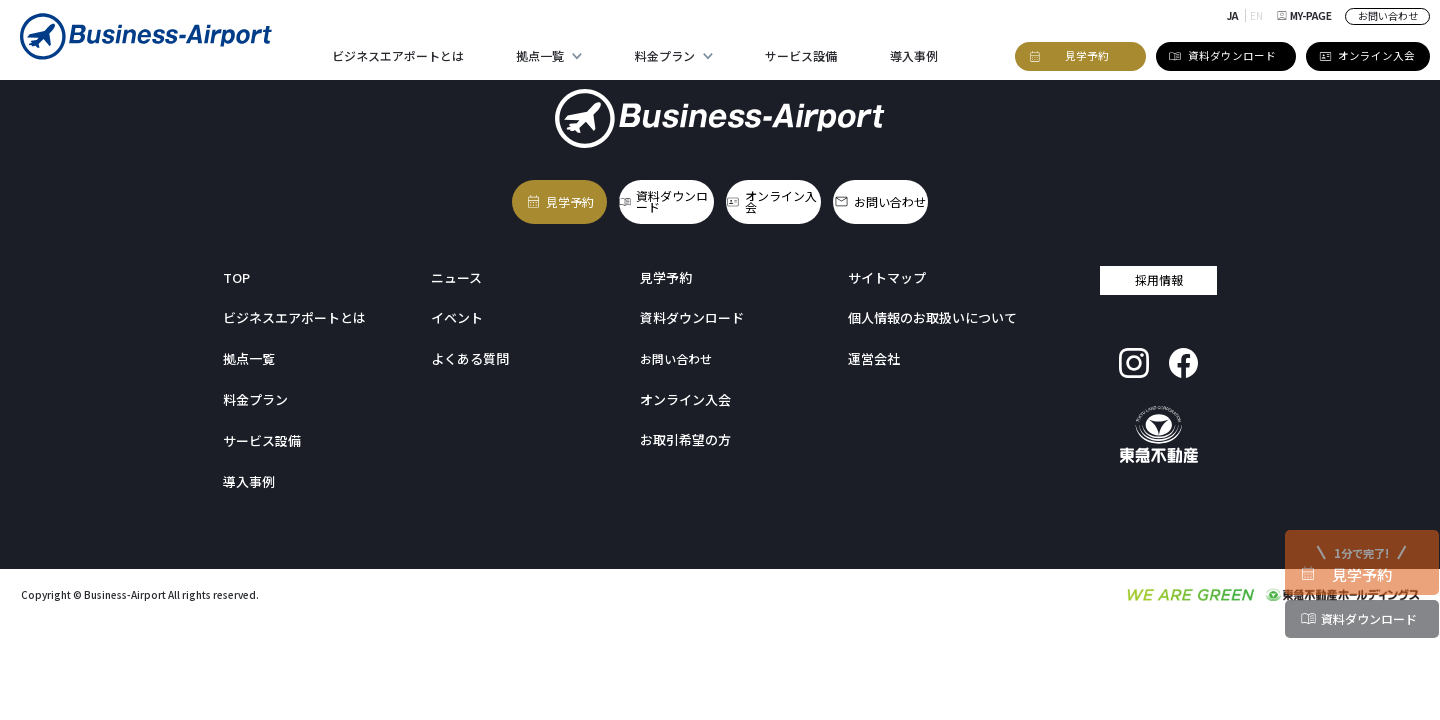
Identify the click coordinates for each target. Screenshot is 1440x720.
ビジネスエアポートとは (398, 55)
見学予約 (518, 196)
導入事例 (914, 55)
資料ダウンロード (666, 196)
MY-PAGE (1305, 15)
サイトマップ (884, 266)
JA (1234, 15)
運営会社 (872, 347)
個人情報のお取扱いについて (926, 306)
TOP (236, 266)
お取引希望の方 (682, 427)
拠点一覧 (540, 55)
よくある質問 (467, 347)
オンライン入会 (809, 196)
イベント (455, 306)
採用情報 (1159, 268)
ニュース (454, 266)
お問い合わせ (1388, 15)
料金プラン (665, 55)
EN (1258, 15)
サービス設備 (801, 55)
